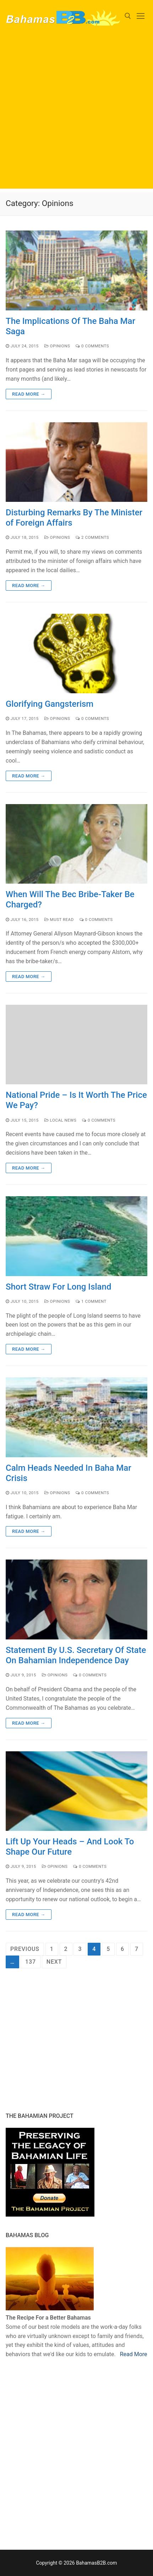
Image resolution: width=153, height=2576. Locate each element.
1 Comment (91, 1301)
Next (54, 1961)
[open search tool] (128, 16)
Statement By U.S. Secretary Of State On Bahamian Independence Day (76, 1655)
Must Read (59, 919)
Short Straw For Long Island (58, 1287)
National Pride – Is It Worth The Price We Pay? (76, 1100)
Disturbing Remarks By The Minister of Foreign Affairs (74, 518)
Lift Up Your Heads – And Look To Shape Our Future (70, 1847)
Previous (24, 1949)
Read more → (28, 394)
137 (30, 1961)
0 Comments (92, 345)
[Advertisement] (76, 112)
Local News (60, 1120)
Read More (133, 2354)
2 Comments (92, 537)
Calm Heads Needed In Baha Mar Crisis (68, 1473)
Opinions (57, 345)
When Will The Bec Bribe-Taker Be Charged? (70, 899)
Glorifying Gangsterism (49, 704)
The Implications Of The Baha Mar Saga (70, 326)
